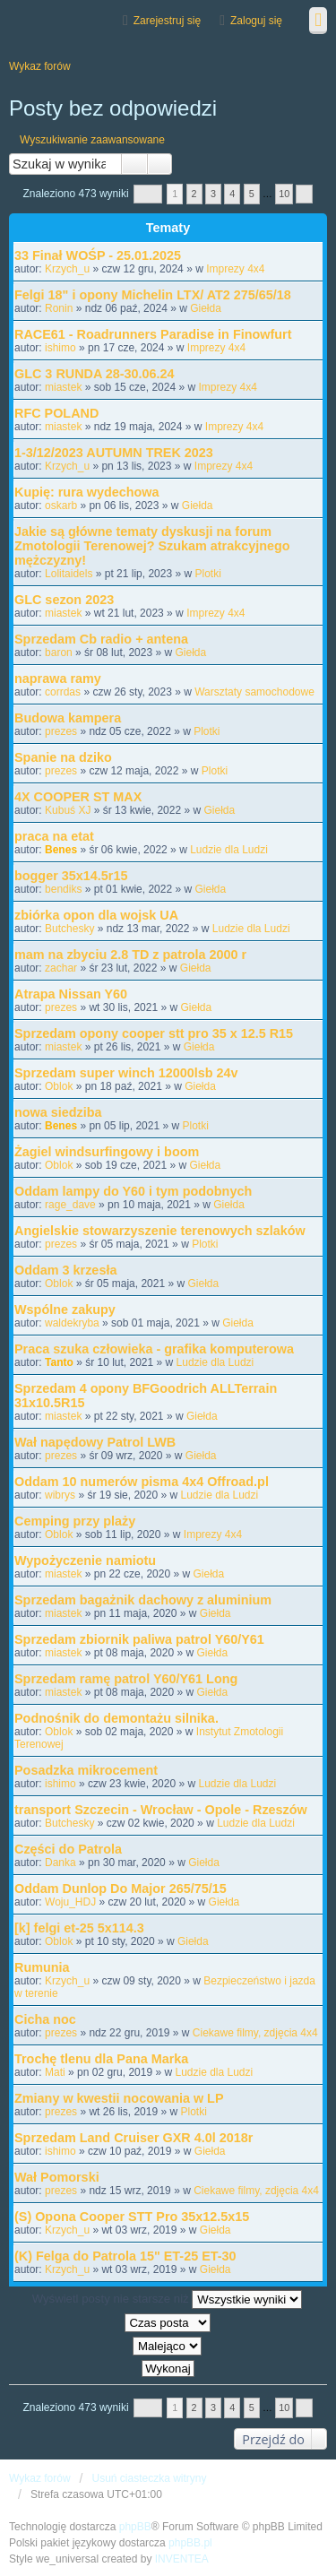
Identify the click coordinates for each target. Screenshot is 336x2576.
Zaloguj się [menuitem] (256, 20)
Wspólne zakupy (65, 1309)
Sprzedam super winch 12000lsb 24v (126, 1073)
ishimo (60, 347)
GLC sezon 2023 (64, 599)
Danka (60, 1862)
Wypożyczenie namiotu (85, 1560)
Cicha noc (45, 2019)
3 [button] (213, 193)
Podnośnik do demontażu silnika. (116, 1718)
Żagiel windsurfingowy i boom (106, 1152)
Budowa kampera (67, 718)
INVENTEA (182, 2559)
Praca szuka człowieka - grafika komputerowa (154, 1349)
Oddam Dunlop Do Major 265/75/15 (120, 1888)
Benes (61, 849)
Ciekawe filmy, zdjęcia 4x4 (255, 2033)
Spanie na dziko (63, 757)
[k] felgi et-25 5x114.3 (79, 1928)
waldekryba (72, 1323)
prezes (61, 731)
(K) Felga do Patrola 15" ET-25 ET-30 (125, 2256)
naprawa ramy (57, 678)
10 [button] (284, 193)
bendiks (63, 889)
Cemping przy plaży (74, 1521)
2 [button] (194, 193)
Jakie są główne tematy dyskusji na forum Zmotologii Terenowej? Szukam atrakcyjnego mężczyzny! (152, 545)
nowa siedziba (58, 1112)
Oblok (59, 1086)
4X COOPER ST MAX (78, 797)
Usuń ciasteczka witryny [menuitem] (148, 2478)
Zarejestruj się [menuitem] (167, 20)
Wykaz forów (40, 2478)
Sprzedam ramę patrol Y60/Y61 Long (125, 1679)
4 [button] (232, 193)
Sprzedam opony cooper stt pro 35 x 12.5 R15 (153, 1033)
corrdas (63, 692)
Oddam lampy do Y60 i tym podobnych (133, 1191)
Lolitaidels (68, 573)
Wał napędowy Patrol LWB (95, 1442)
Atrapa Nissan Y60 (70, 994)
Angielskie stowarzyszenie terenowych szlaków (160, 1230)
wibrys (60, 1495)
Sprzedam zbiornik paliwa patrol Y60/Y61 (139, 1639)
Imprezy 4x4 (235, 269)
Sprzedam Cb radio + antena (101, 639)
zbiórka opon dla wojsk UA (96, 915)
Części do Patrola (68, 1849)
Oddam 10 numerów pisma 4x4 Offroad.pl (141, 1481)
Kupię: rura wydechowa (86, 492)
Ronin (59, 308)
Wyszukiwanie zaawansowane (92, 140)
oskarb (61, 505)
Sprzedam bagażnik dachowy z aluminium (142, 1600)
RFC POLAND (56, 413)
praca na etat (54, 836)
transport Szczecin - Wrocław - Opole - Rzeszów (160, 1809)
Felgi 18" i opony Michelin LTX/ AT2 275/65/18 (152, 295)
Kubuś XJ (67, 810)
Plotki (207, 573)
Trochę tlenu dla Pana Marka (101, 2059)
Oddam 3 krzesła (65, 1270)
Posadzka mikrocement (86, 1770)
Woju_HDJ (70, 1902)
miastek (63, 387)
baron (59, 652)
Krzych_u (67, 269)
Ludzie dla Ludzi (229, 849)
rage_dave (70, 1204)
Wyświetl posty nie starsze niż (167, 2299)
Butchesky (69, 928)
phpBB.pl (190, 2543)
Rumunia (42, 1967)
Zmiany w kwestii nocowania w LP (119, 2098)
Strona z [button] (148, 194)
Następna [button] (304, 194)
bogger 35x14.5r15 (70, 876)
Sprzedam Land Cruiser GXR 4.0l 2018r (133, 2138)
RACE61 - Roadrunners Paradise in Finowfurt (152, 334)
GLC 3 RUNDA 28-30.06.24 (94, 374)
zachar (61, 968)
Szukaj (134, 164)
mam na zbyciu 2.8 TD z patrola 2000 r (130, 954)
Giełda (205, 308)
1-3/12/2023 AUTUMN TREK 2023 (113, 452)
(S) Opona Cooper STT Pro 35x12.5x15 (131, 2216)
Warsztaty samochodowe (254, 692)
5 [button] (251, 193)
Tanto (59, 1362)
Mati (55, 2072)
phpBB (135, 2526)
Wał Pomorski (56, 2177)
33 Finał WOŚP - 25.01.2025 (97, 255)
